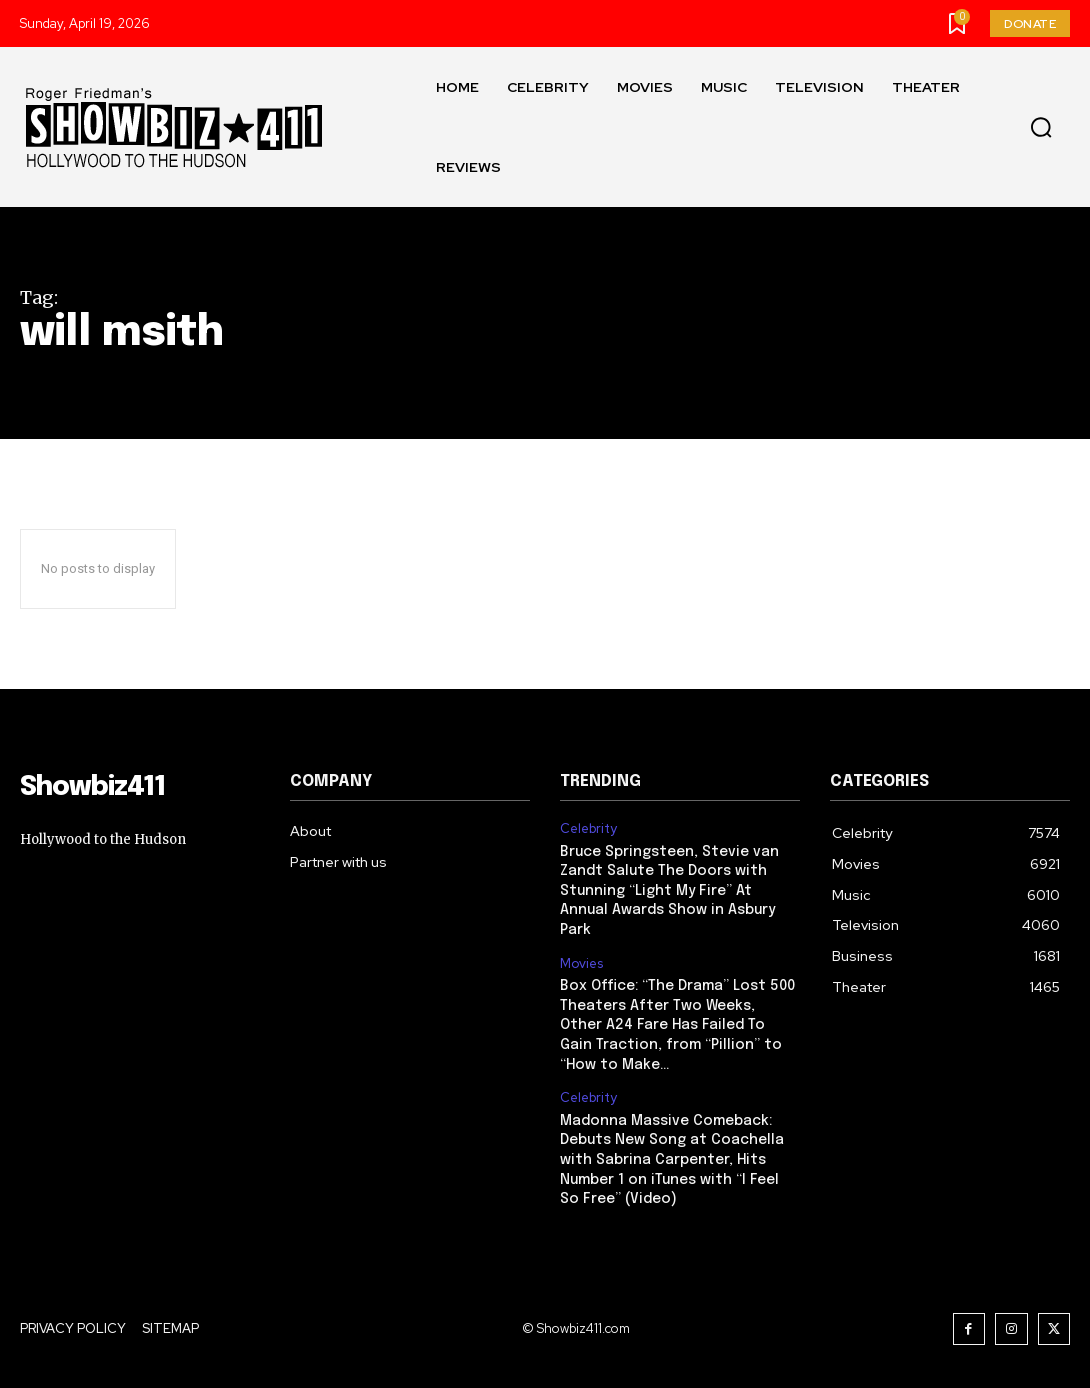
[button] (1041, 128)
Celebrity (588, 829)
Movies (581, 963)
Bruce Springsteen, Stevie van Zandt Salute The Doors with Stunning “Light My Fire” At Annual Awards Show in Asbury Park (669, 891)
